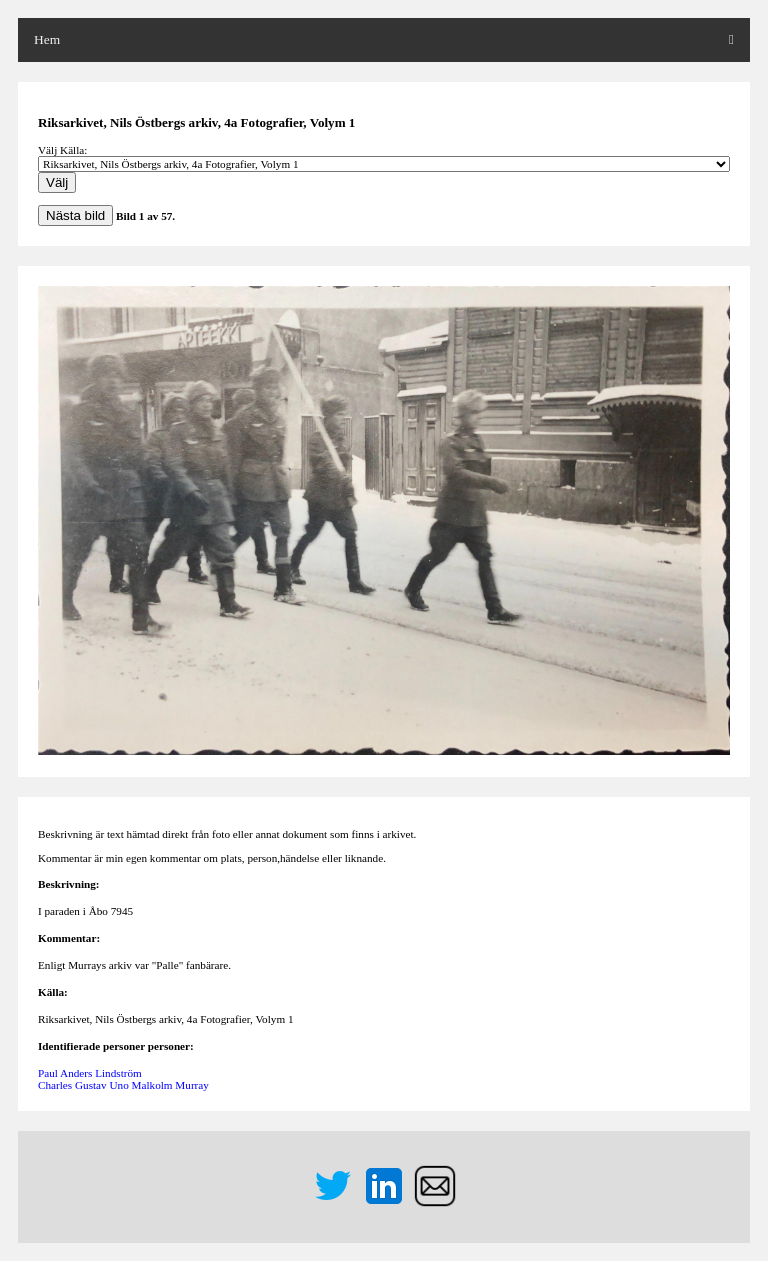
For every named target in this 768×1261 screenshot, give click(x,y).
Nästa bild (75, 215)
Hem (47, 39)
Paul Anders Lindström (90, 1073)
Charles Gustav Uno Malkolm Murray (123, 1085)
